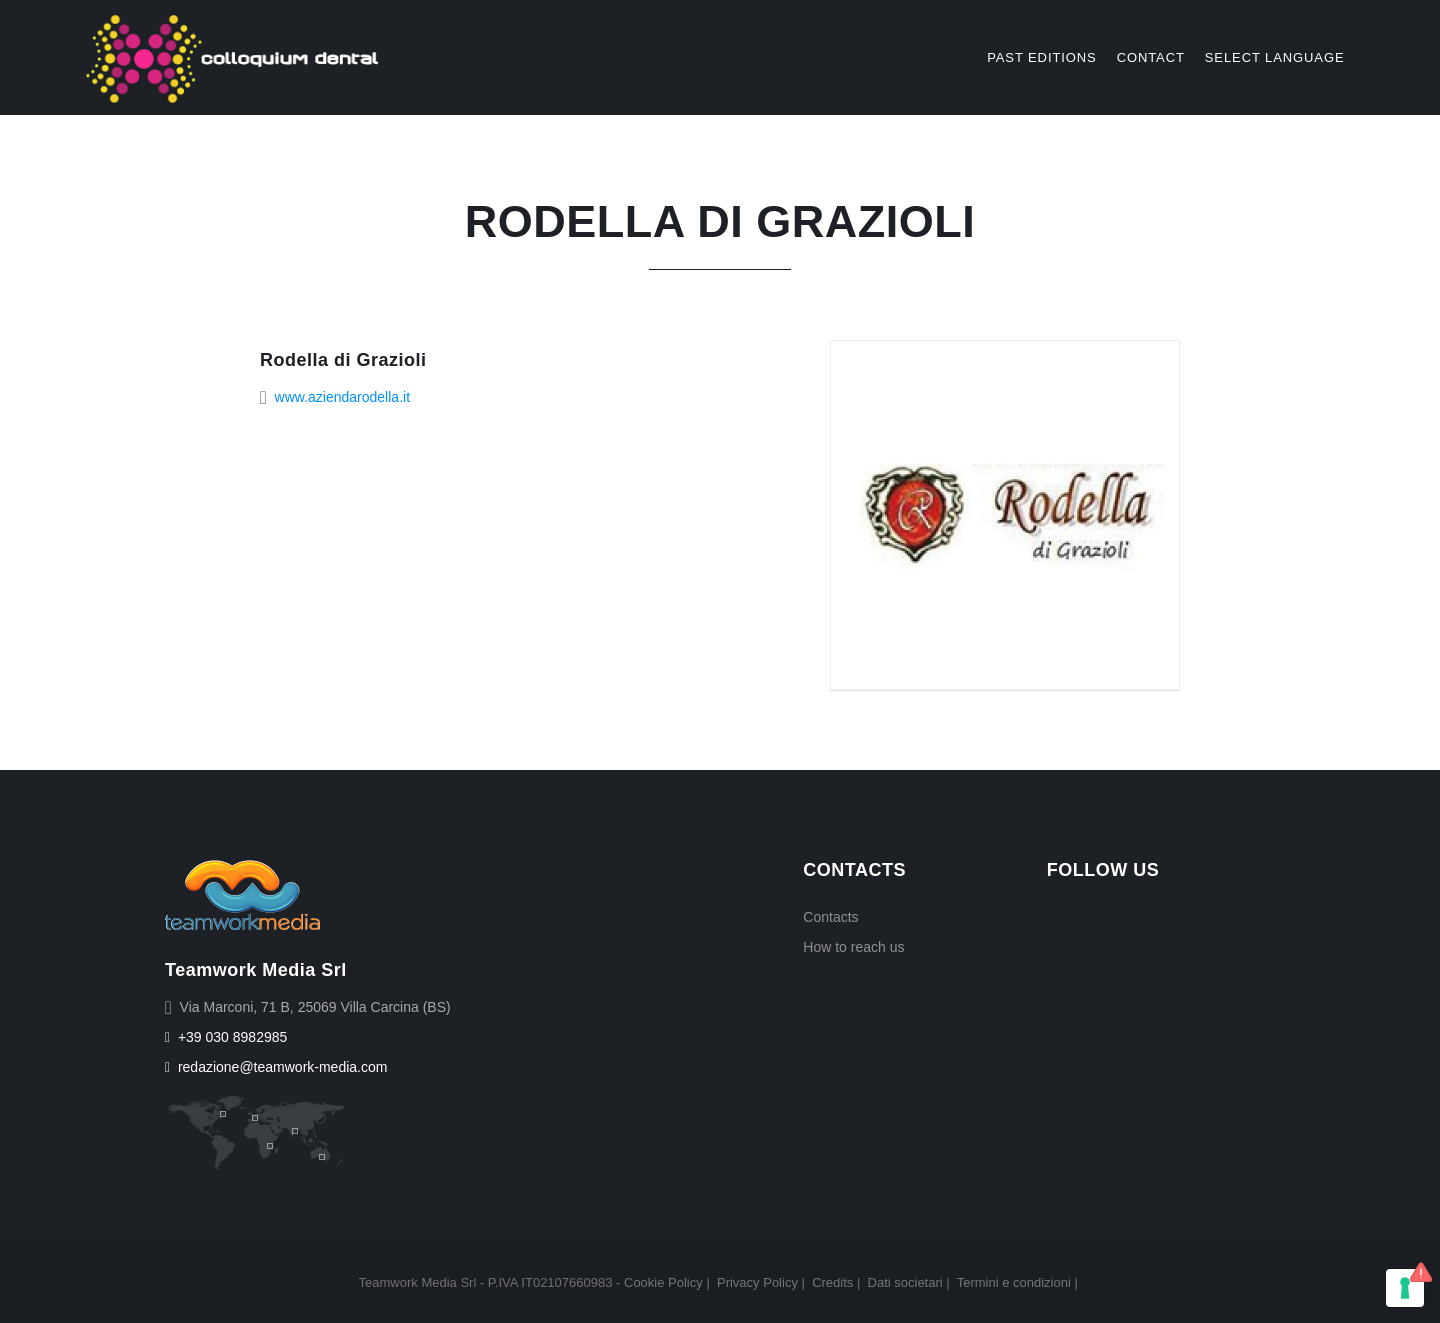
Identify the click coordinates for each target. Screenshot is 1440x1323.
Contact (1151, 57)
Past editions (1041, 57)
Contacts (830, 917)
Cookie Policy (663, 1282)
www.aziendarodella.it (342, 397)
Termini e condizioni (1014, 1282)
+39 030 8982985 (226, 1037)
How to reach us (853, 947)
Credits (832, 1282)
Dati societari (905, 1282)
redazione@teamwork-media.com (276, 1067)
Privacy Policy (757, 1282)
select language (1275, 57)
